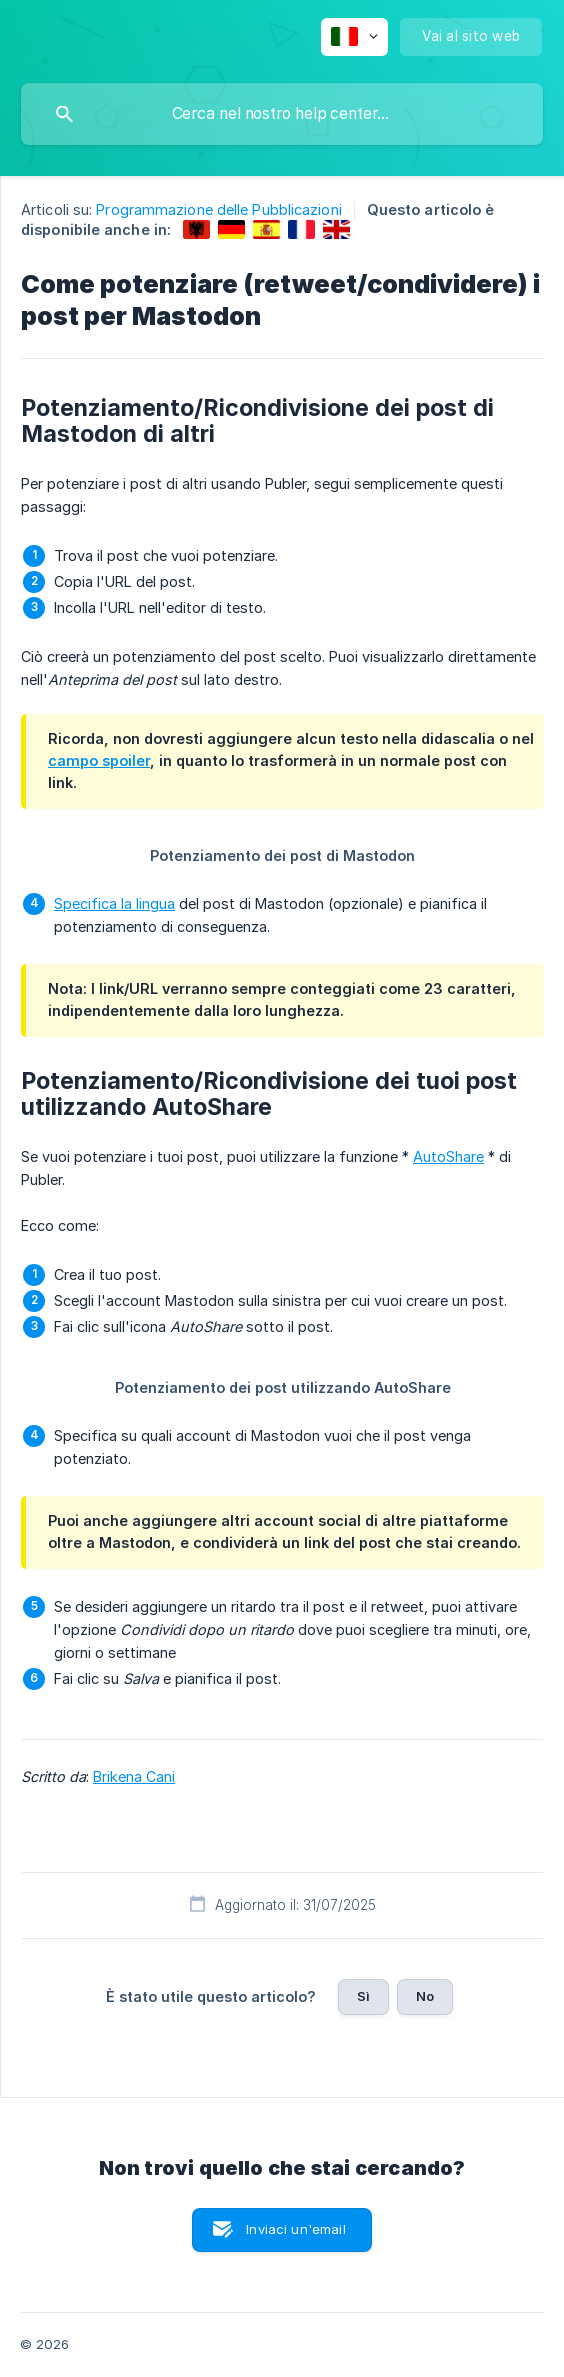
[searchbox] (282, 114)
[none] (354, 37)
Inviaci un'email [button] (295, 2229)
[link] (196, 229)
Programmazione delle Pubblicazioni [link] (218, 209)
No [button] (425, 1996)
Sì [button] (363, 1996)
